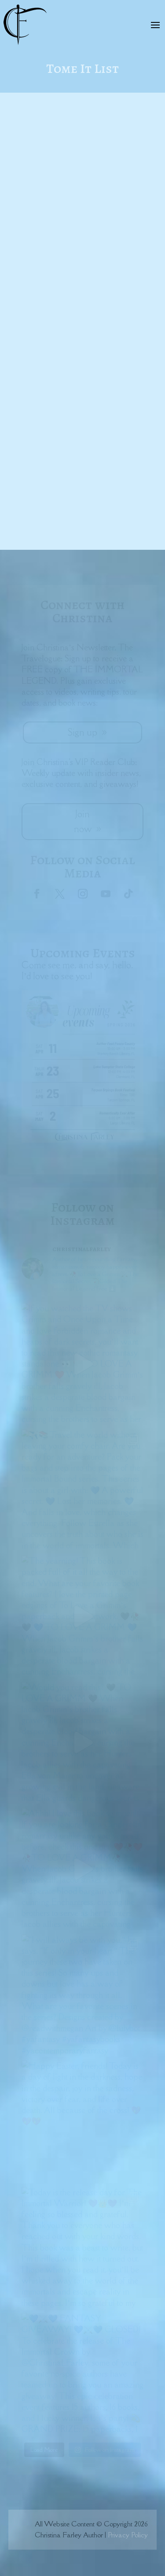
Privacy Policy (128, 2534)
